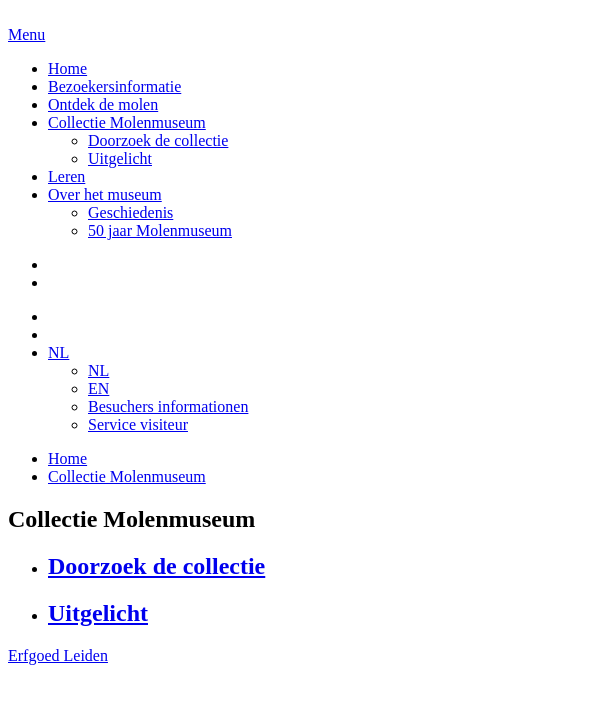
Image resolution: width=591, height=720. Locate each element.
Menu (26, 34)
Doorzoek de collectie (158, 140)
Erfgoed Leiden (58, 655)
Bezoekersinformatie (114, 86)
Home (67, 68)
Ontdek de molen (103, 104)
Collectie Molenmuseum (127, 122)
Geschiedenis (130, 212)
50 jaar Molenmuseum (160, 230)
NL (58, 352)
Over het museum (105, 194)
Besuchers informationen (168, 406)
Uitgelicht (120, 158)
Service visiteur (138, 424)
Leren (66, 176)
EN (98, 388)
